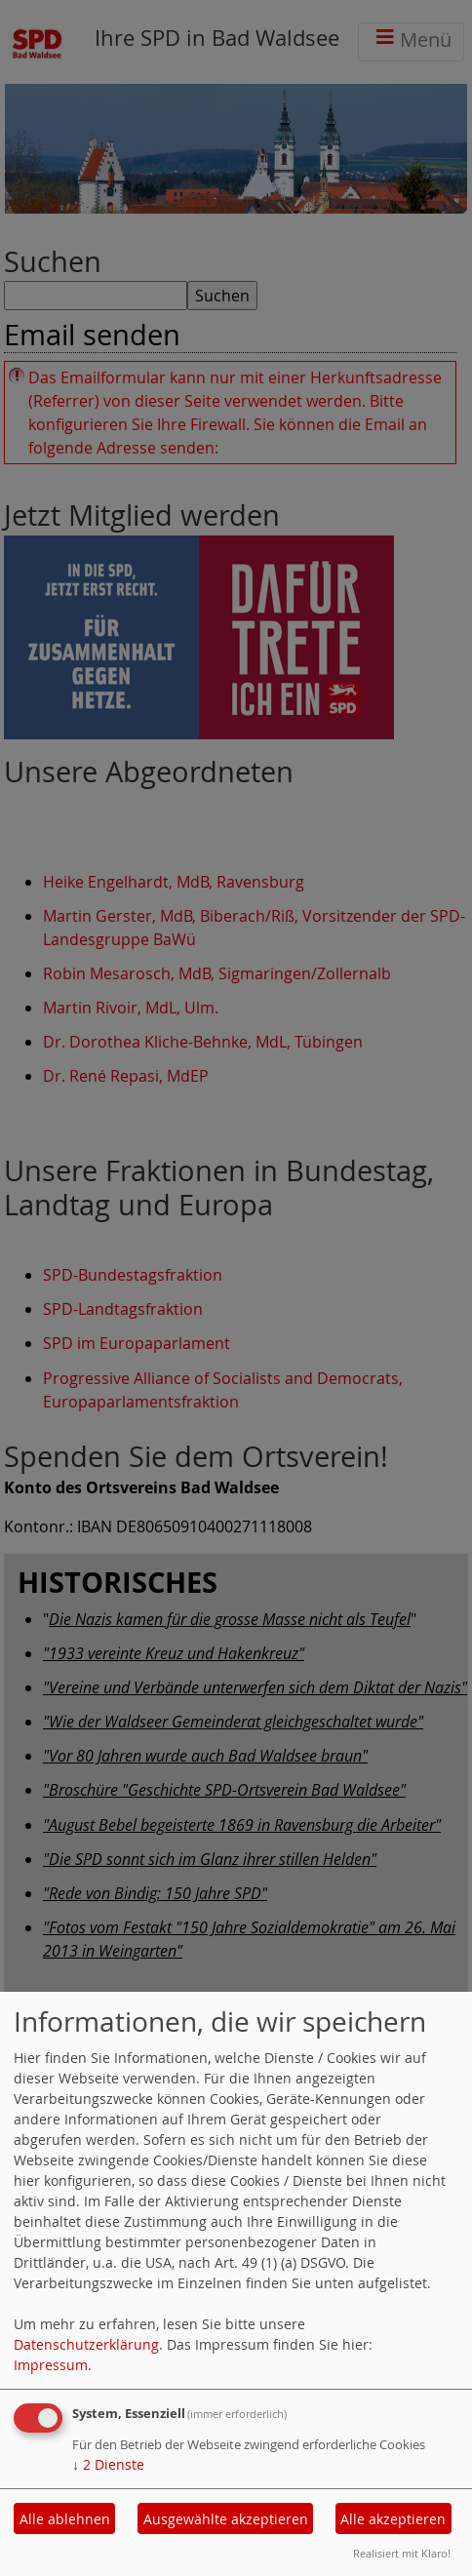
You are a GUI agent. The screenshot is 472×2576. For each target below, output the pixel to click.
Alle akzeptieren (393, 2519)
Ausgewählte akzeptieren (225, 2519)
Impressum (51, 2365)
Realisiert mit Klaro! (402, 2553)
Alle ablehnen (65, 2519)
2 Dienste (108, 2464)
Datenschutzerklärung (86, 2344)
